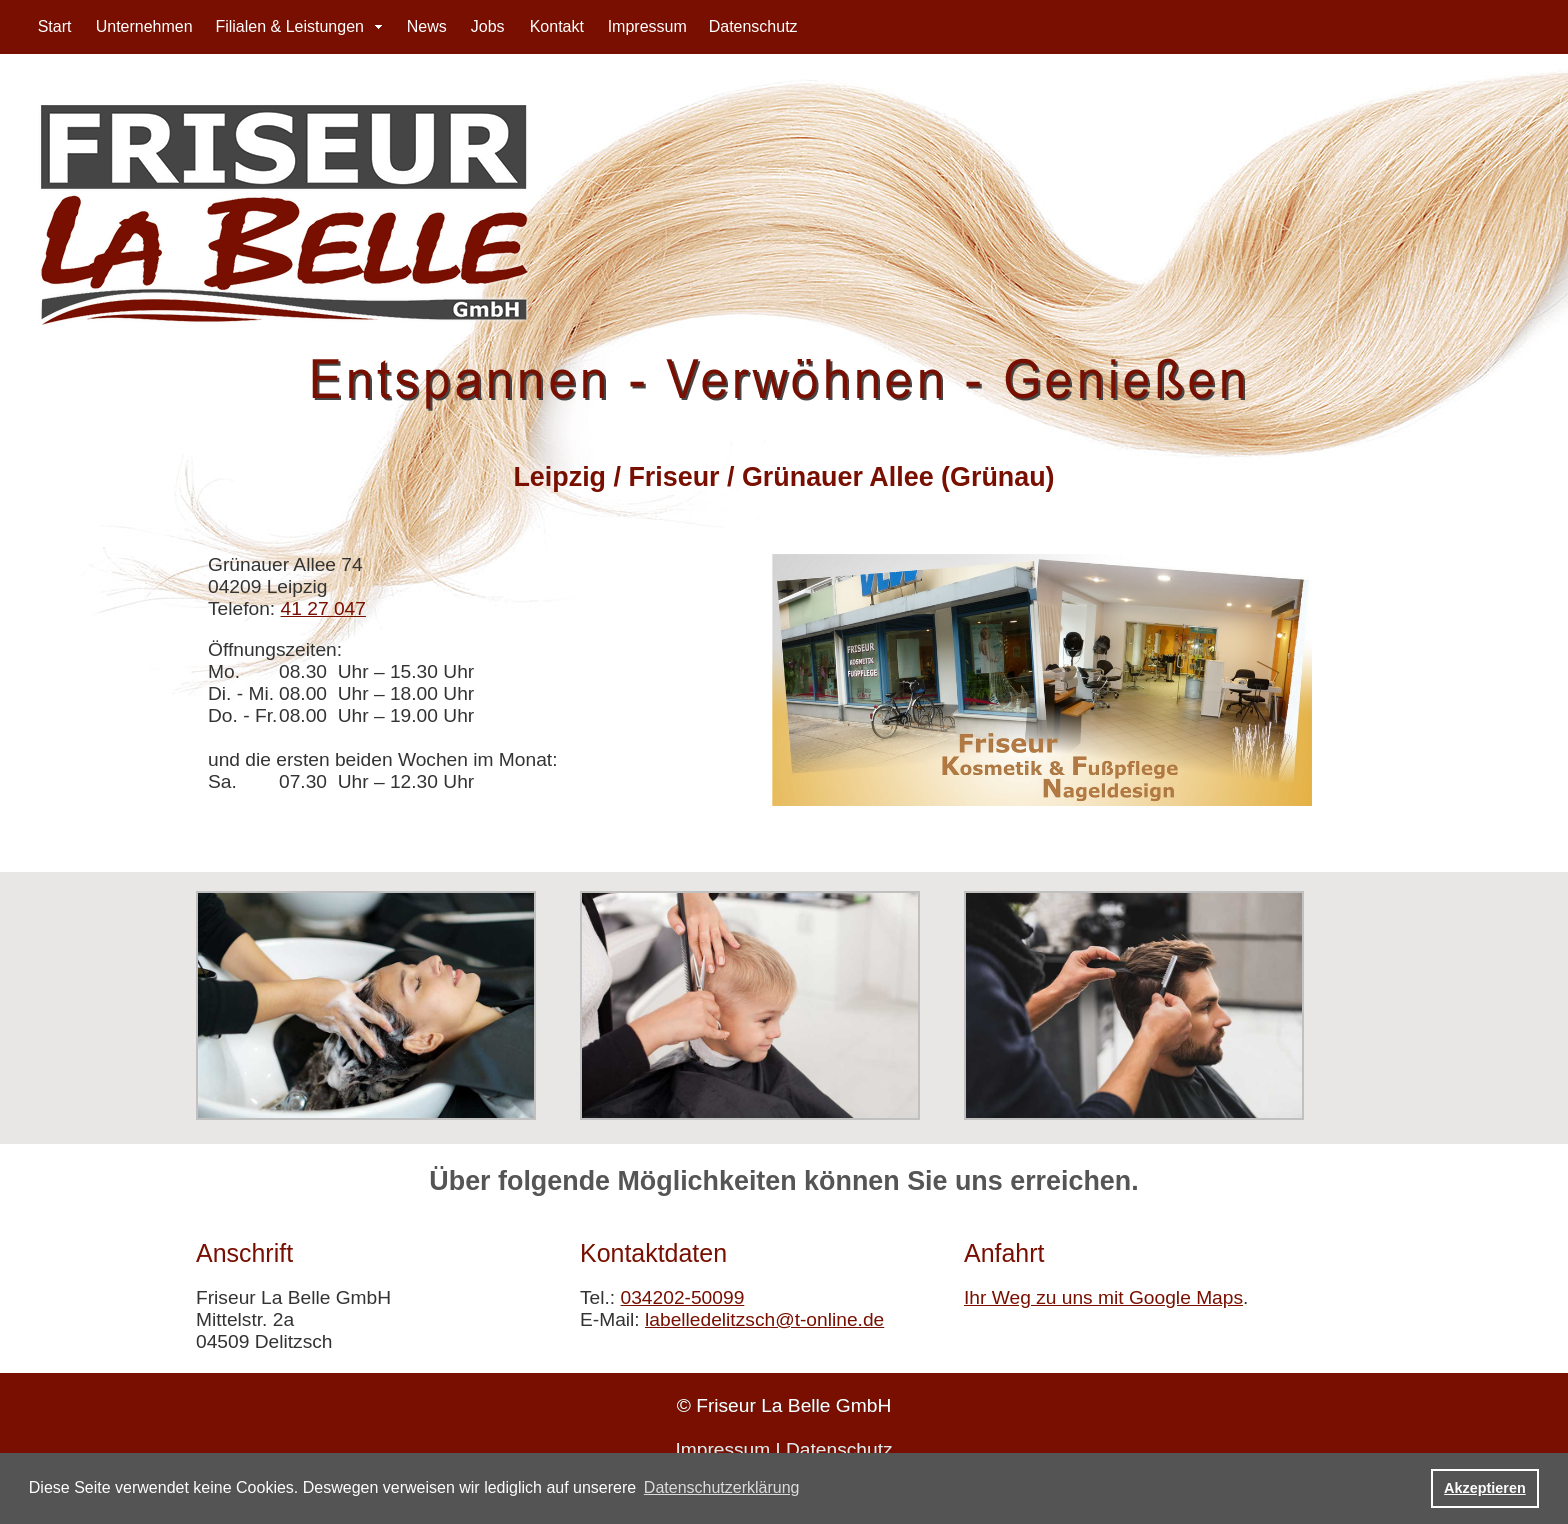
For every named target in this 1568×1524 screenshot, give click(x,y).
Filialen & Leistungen (289, 26)
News (427, 26)
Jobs (488, 26)
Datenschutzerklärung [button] (722, 1487)
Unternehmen (144, 26)
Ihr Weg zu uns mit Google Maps (1103, 1297)
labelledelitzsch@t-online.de (764, 1319)
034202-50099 (683, 1297)
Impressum (647, 26)
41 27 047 (323, 608)
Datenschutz (753, 26)
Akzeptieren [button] (1485, 1488)
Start (55, 26)
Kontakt (557, 26)
